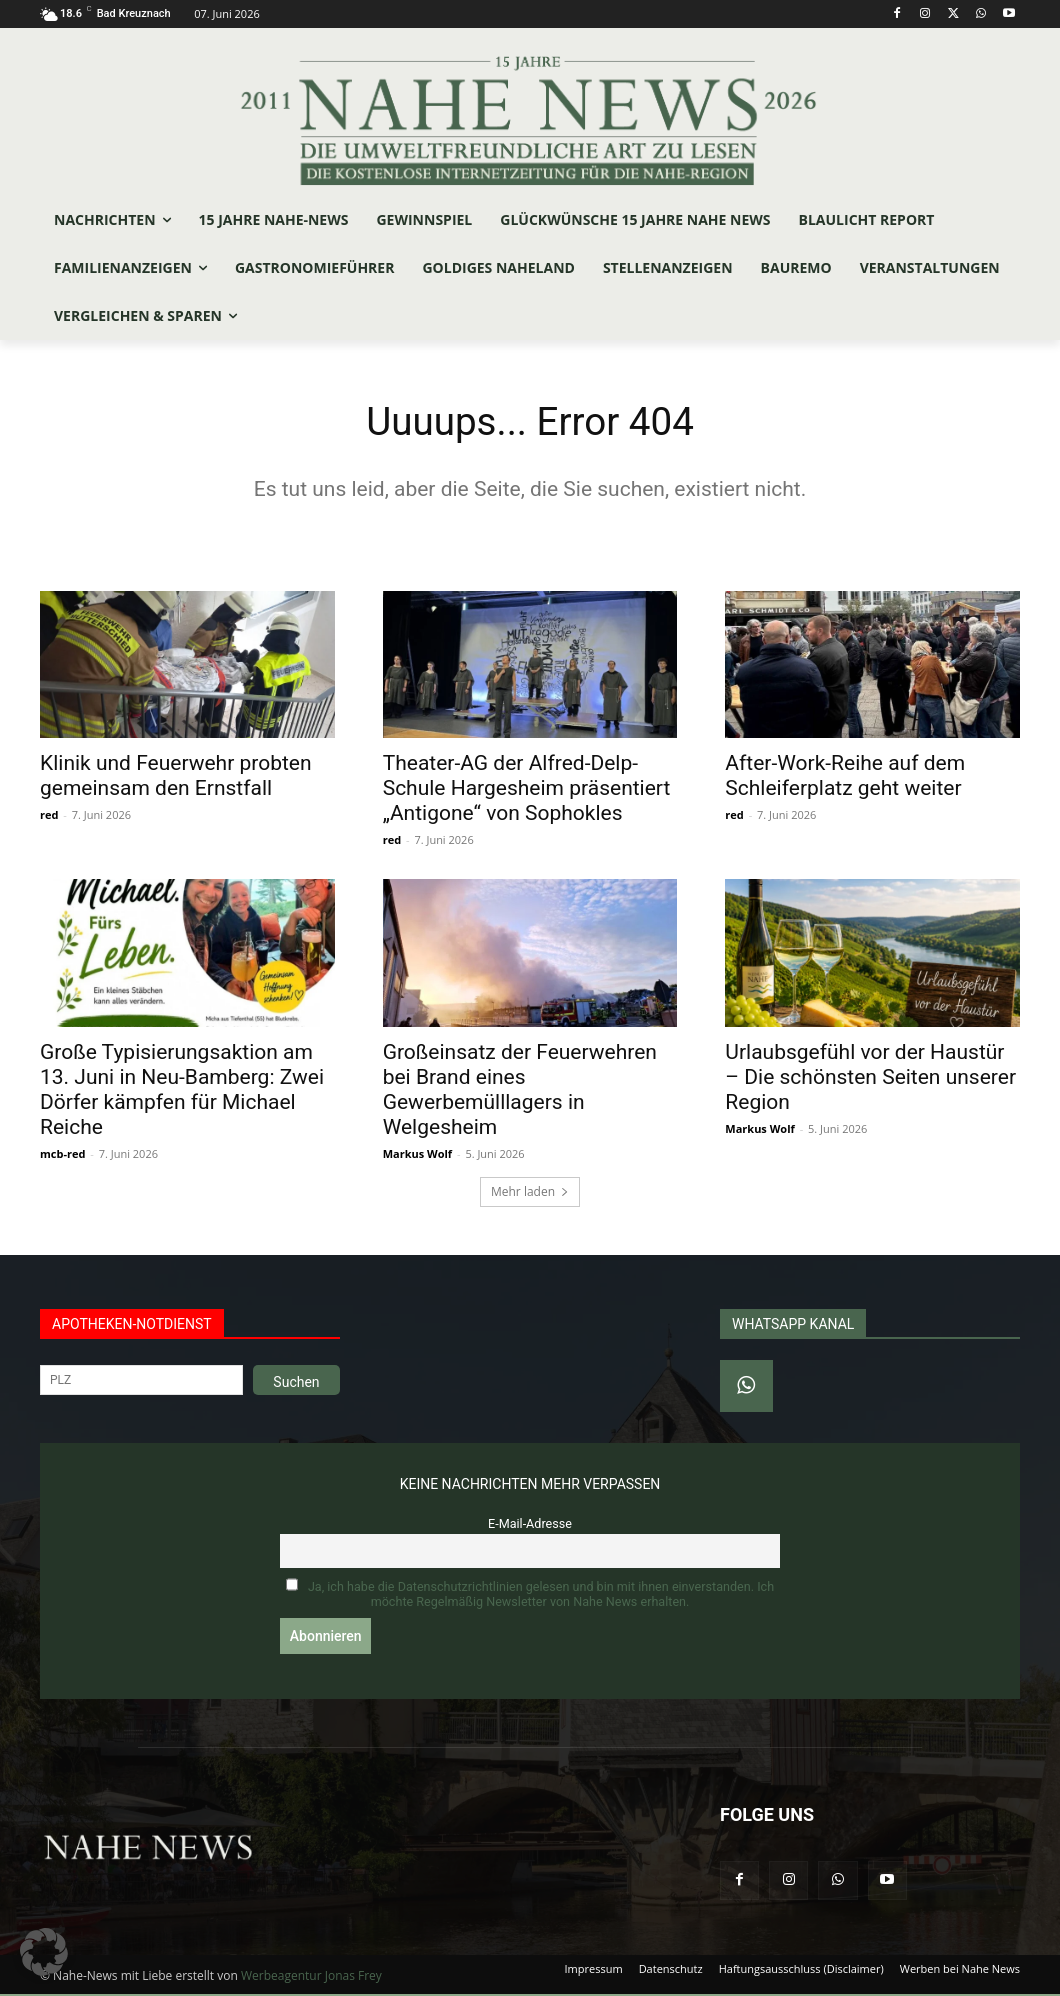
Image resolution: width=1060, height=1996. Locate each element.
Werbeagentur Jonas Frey (311, 1977)
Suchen (296, 1384)
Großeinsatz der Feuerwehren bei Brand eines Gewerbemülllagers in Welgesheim (520, 1091)
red (49, 816)
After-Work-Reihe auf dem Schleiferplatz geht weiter (845, 777)
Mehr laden (530, 1193)
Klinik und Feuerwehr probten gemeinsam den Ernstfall (176, 777)
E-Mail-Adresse (530, 1525)
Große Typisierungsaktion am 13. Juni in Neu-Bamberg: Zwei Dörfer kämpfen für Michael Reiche (182, 1091)
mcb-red (62, 1155)
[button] (44, 1952)
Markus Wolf (417, 1155)
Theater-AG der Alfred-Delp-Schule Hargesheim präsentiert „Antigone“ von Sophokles (527, 790)
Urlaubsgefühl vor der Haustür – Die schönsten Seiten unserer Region (870, 1079)
